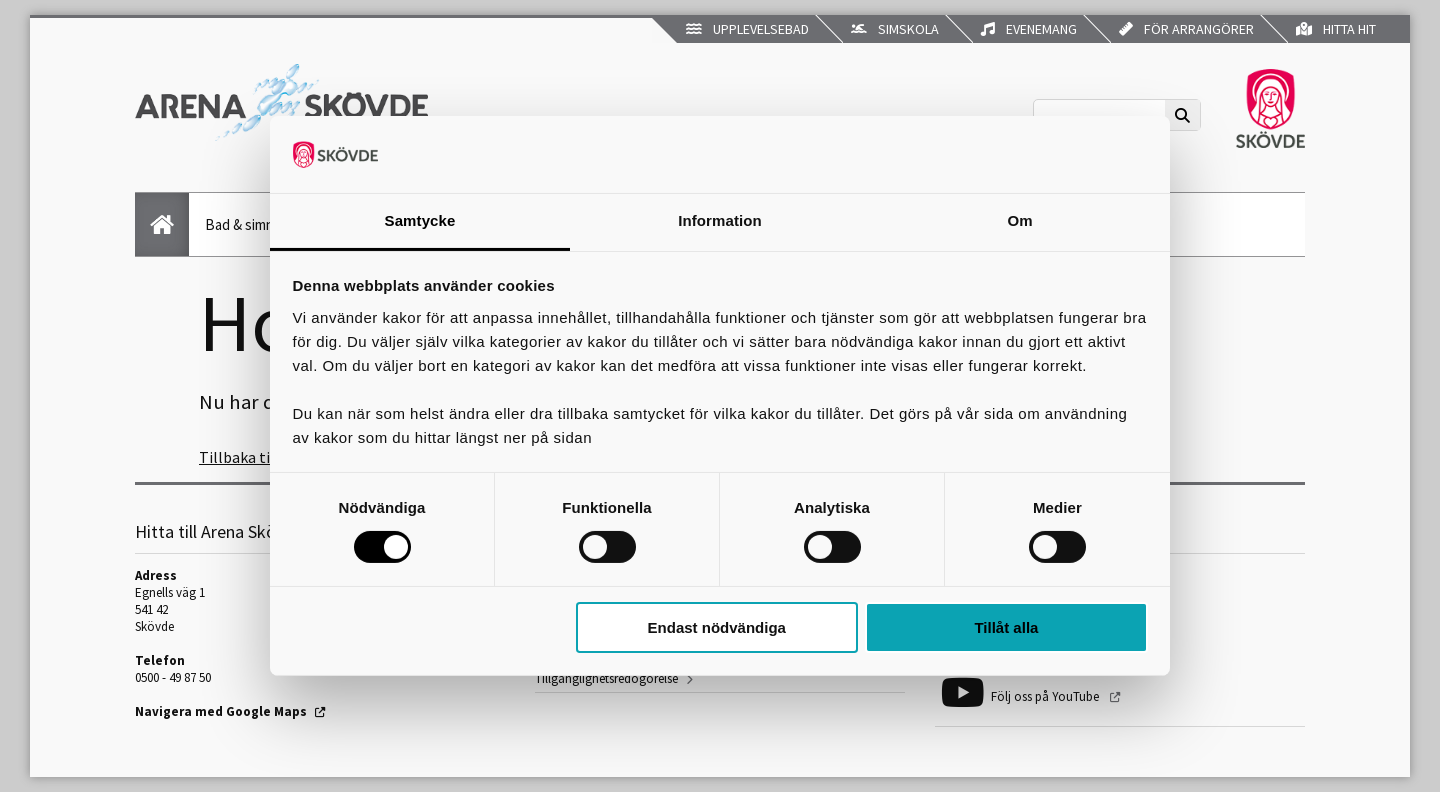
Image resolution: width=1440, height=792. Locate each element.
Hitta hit (1336, 29)
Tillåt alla (1006, 627)
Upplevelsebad (747, 29)
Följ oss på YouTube (1046, 696)
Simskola (895, 29)
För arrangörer (1186, 29)
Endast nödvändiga (717, 627)
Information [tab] (720, 220)
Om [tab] (1019, 220)
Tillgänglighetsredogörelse (606, 678)
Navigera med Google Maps (221, 711)
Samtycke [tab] (420, 220)
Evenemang (1029, 29)
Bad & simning (249, 224)
